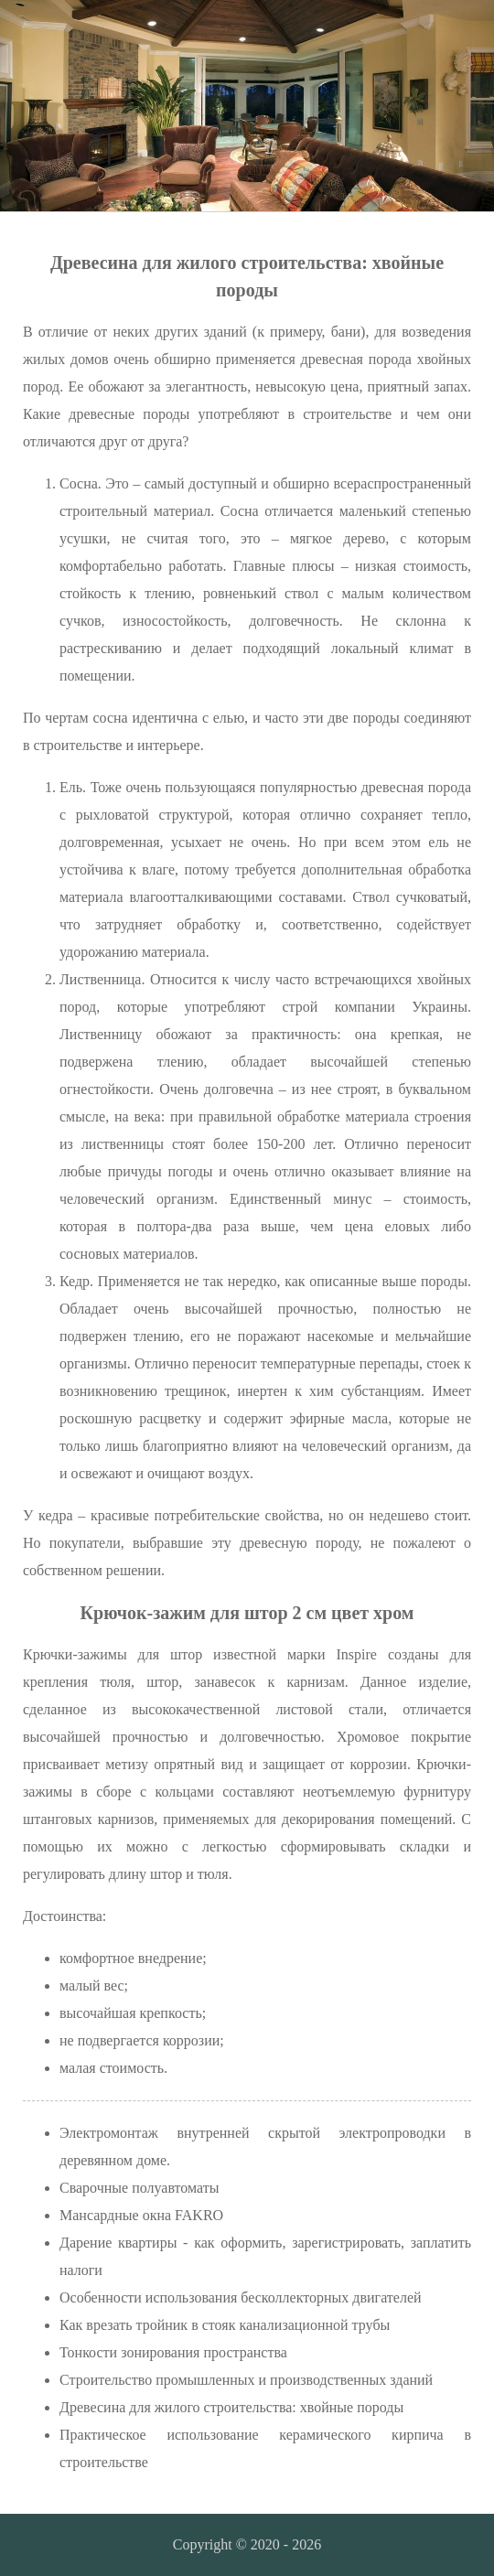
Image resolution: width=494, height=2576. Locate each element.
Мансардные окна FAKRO (141, 2215)
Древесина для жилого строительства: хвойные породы (231, 2407)
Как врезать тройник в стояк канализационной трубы (224, 2325)
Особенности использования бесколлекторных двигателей (240, 2297)
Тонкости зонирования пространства (173, 2352)
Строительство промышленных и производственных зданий (246, 2380)
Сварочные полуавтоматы (139, 2187)
